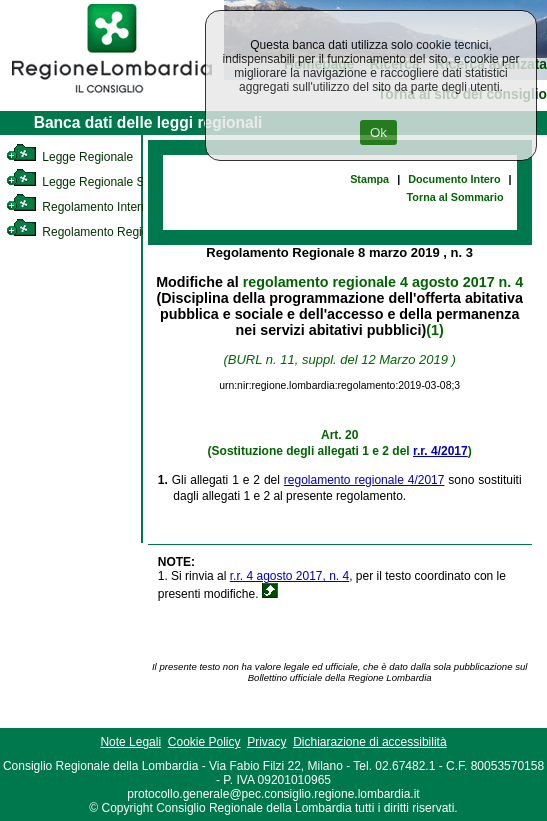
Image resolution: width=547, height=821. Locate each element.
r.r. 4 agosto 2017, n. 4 (289, 576)
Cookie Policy (204, 742)
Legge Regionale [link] (69, 157)
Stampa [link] (369, 179)
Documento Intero (454, 179)
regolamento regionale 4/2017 (364, 480)
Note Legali (130, 742)
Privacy (266, 742)
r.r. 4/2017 (440, 451)
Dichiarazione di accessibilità (369, 742)
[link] (112, 96)
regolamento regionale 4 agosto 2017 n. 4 (383, 282)
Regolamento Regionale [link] (88, 232)
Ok (378, 132)
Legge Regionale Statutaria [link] (97, 182)
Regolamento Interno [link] (80, 207)
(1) (434, 330)
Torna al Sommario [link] (455, 197)
